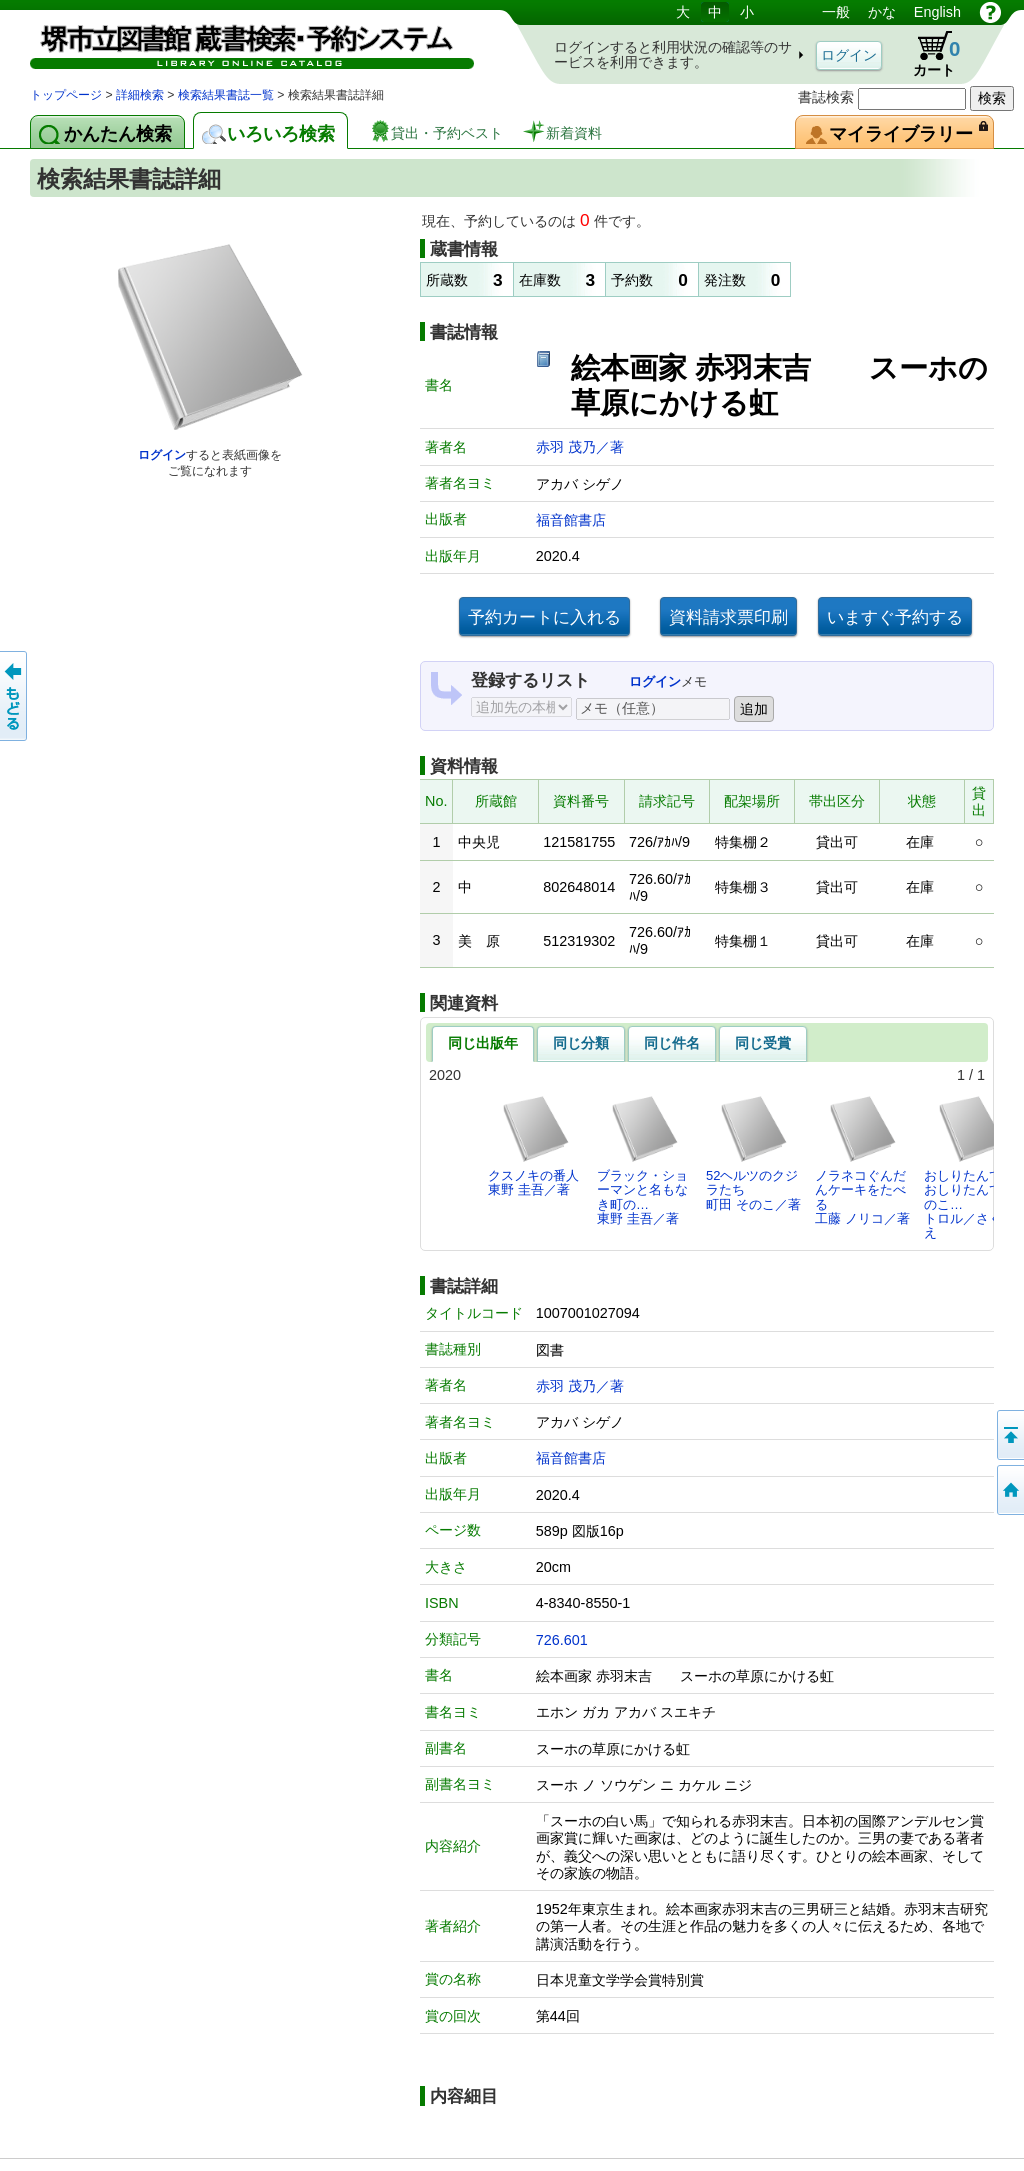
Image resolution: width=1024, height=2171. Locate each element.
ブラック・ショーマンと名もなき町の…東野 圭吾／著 (642, 1160)
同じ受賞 (763, 1043)
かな (882, 12)
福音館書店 (571, 520)
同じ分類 (581, 1043)
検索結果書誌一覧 (226, 95)
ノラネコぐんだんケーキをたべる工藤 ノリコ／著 (862, 1160)
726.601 (562, 1640)
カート (927, 54)
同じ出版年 (483, 1043)
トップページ (66, 95)
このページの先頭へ (1009, 1435)
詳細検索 (140, 95)
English (937, 12)
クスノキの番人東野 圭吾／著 (533, 1145)
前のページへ (15, 696)
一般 (836, 12)
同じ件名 (672, 1043)
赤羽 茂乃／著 (580, 447)
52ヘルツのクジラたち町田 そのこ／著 (753, 1153)
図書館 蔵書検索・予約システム (240, 42)
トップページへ (1009, 1490)
